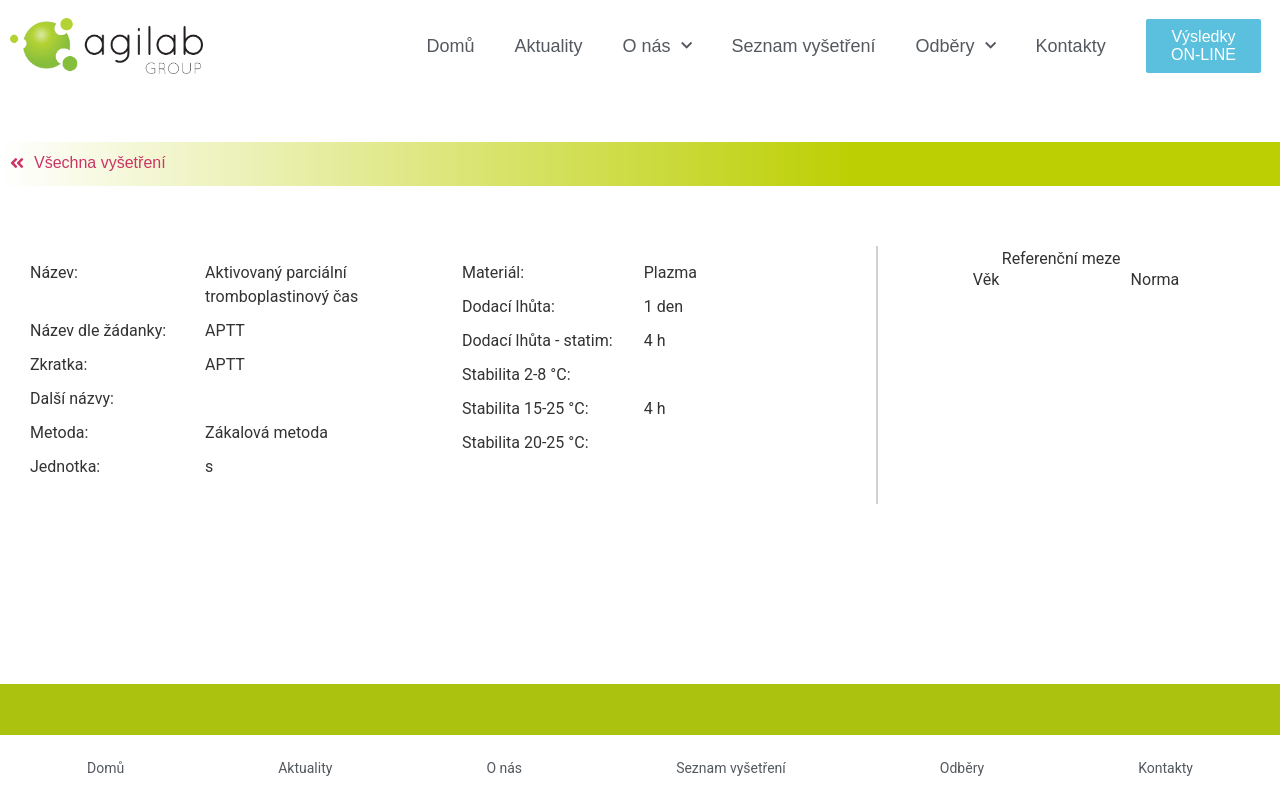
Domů (450, 46)
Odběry (956, 46)
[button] (1204, 45)
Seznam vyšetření (804, 46)
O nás (656, 46)
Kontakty (1071, 46)
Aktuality (548, 46)
